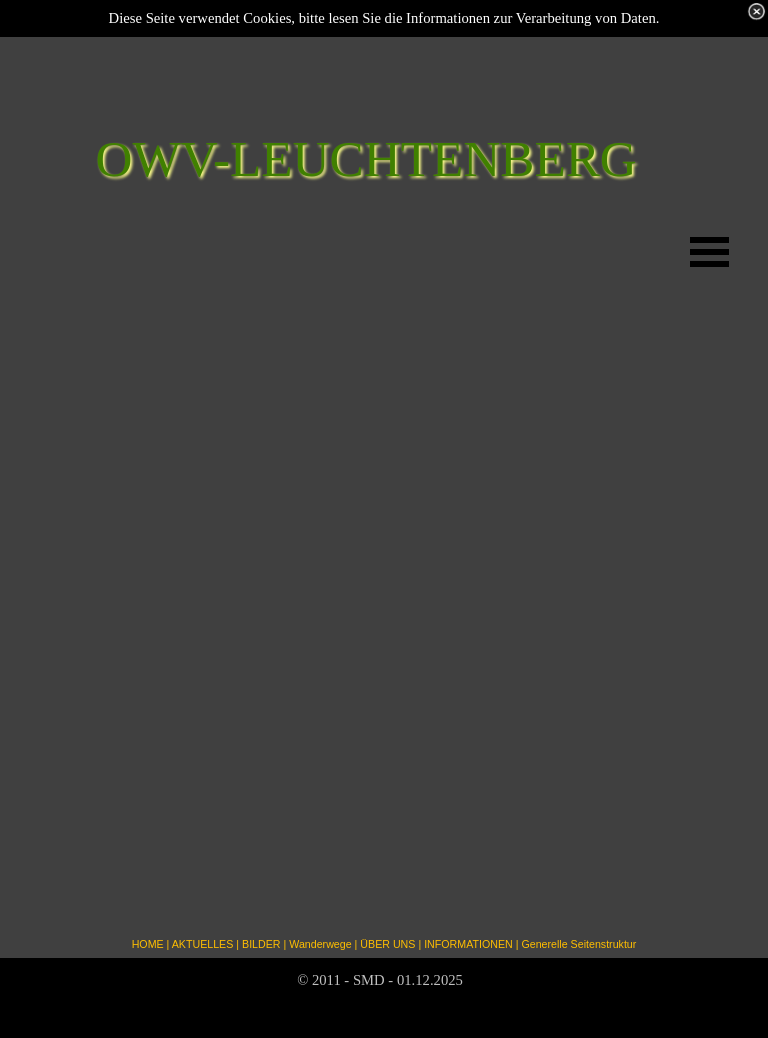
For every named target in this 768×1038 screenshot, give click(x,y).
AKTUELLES (203, 944)
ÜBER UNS (387, 944)
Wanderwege (320, 944)
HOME (148, 944)
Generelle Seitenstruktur (578, 944)
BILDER (261, 944)
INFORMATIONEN (468, 944)
